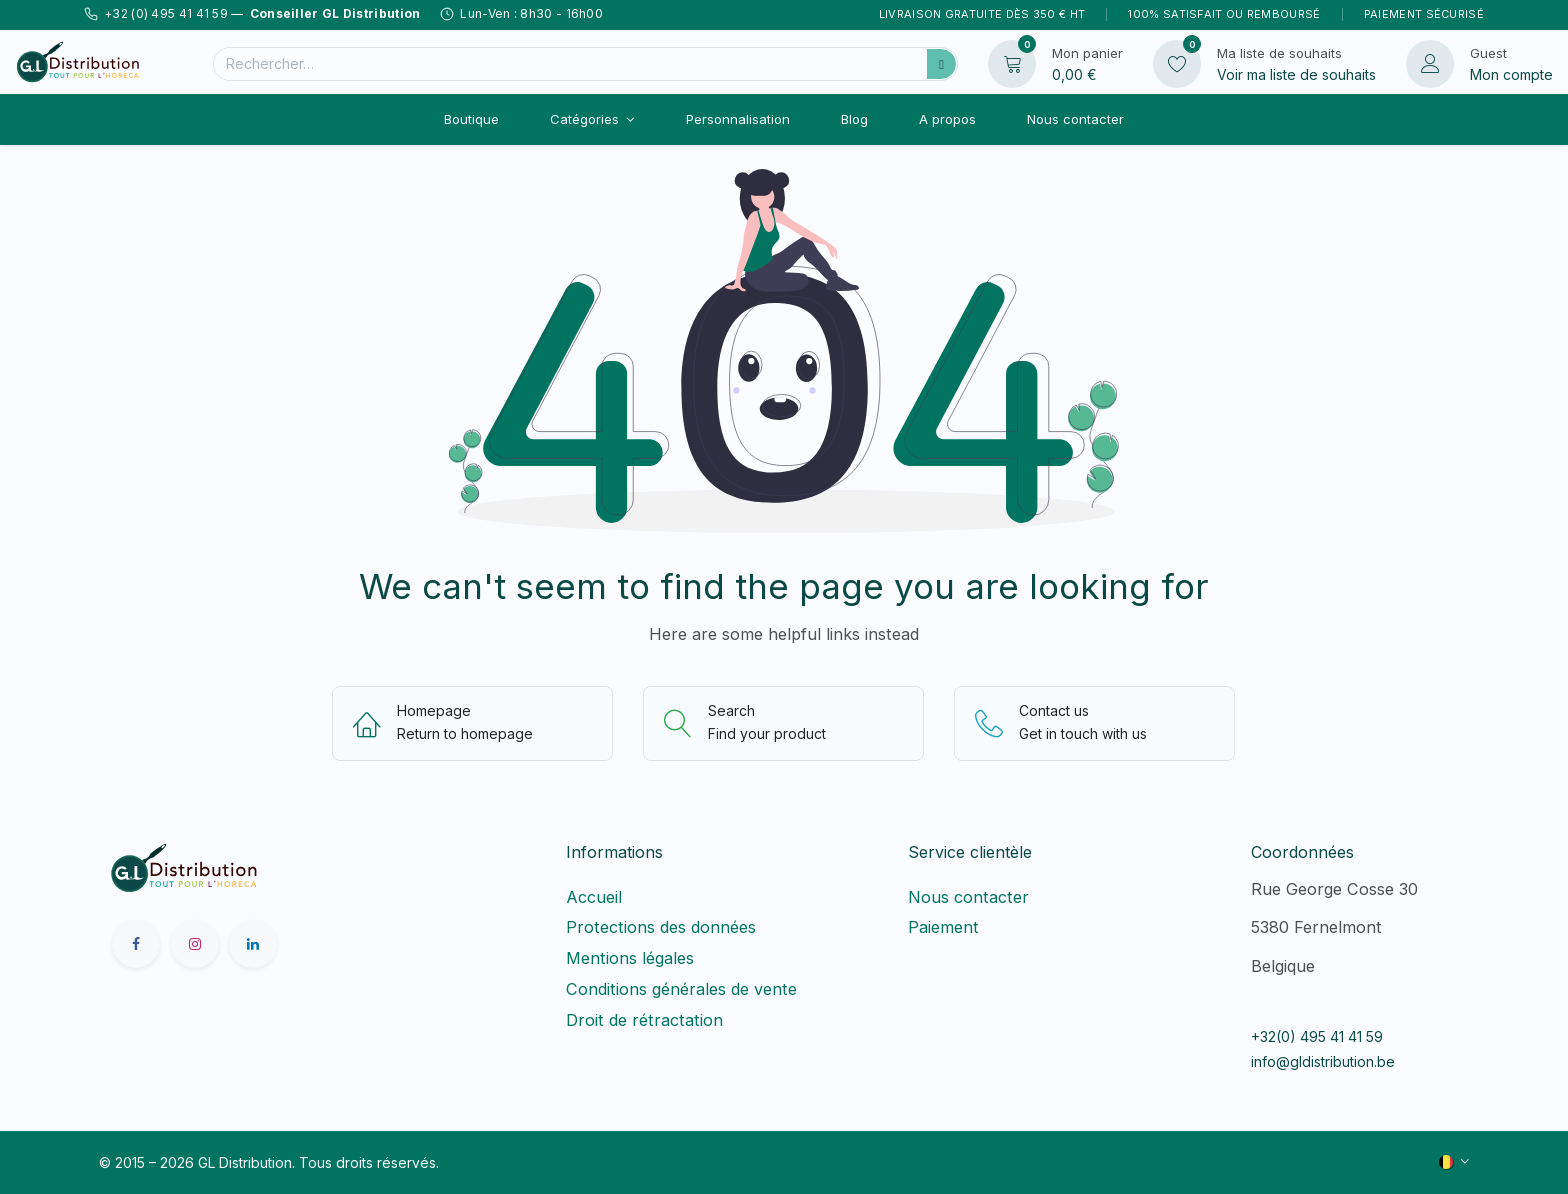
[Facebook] (136, 944)
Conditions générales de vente (681, 989)
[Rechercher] (941, 64)
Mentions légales (630, 958)
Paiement (943, 927)
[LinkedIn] (253, 944)
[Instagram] (195, 944)
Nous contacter (968, 897)
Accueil (594, 897)
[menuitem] (471, 119)
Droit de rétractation (649, 1020)
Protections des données (661, 927)
